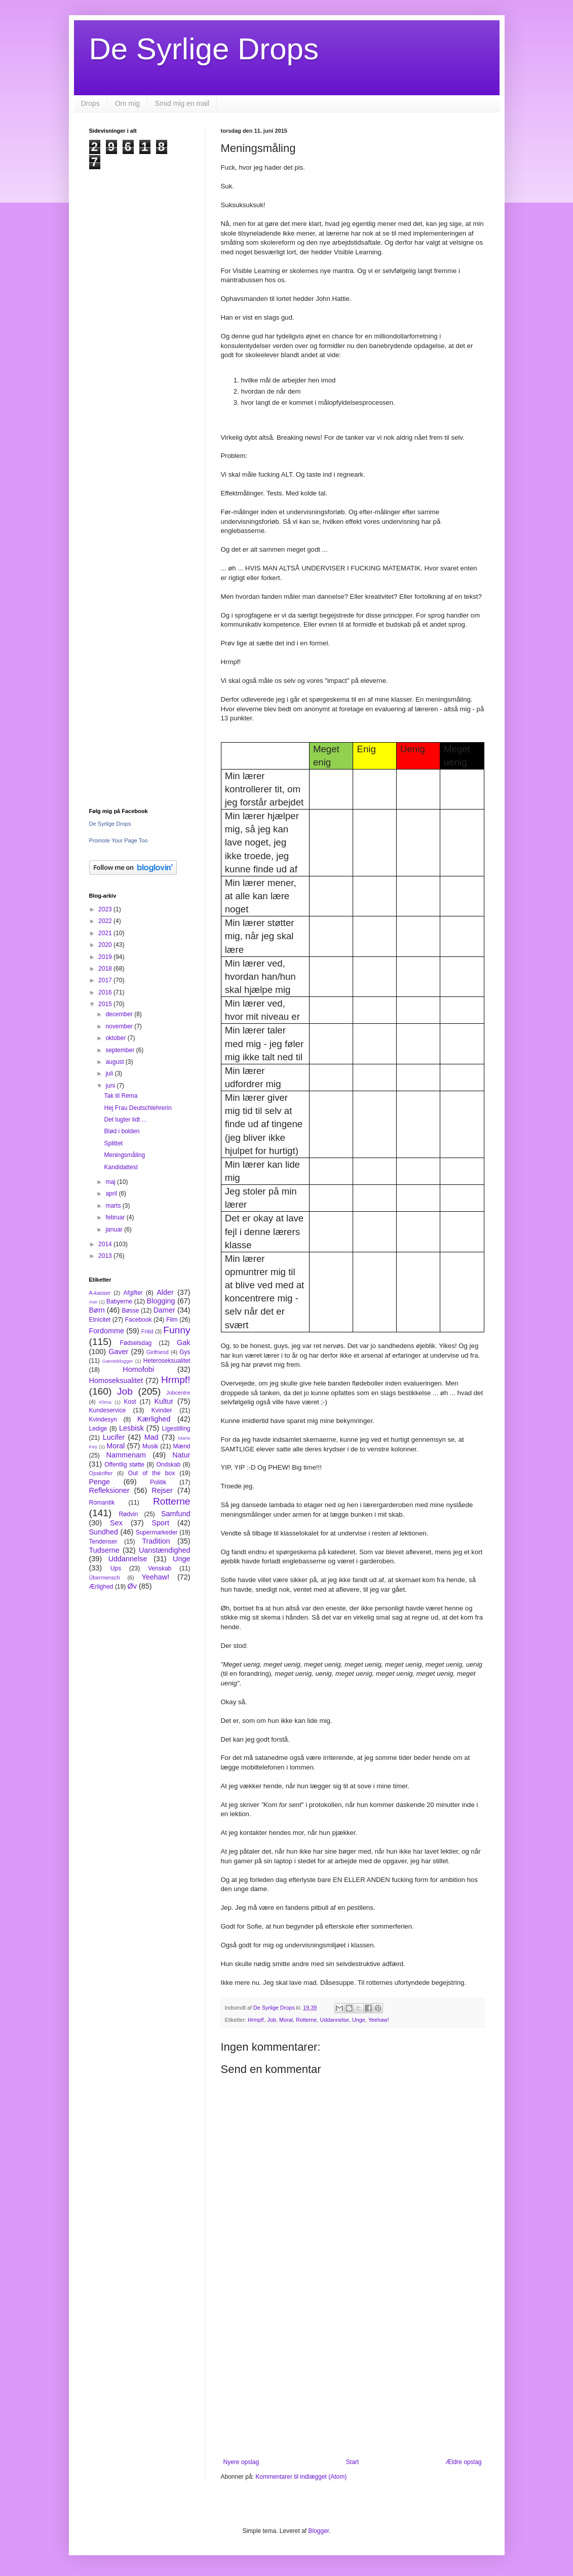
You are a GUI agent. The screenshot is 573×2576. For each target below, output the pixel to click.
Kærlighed (154, 1419)
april (112, 1193)
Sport (160, 1523)
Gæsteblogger (117, 1361)
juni (111, 1085)
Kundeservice (107, 1410)
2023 (105, 909)
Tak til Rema (120, 1095)
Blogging (161, 1301)
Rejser (162, 1490)
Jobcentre (178, 1393)
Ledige (98, 1428)
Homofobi (138, 1369)
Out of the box (151, 1473)
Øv (132, 1586)
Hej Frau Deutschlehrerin (137, 1107)
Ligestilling (176, 1428)
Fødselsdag (136, 1343)
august (115, 1061)
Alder (165, 1292)
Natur (181, 1455)
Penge (99, 1482)
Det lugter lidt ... (125, 1119)
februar (115, 1217)
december (119, 1014)
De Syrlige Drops (204, 49)
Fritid (147, 1331)
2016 (105, 992)
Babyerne (119, 1301)
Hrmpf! (256, 2020)
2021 (105, 933)
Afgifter (133, 1292)
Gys (184, 1352)
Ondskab (168, 1464)
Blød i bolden (121, 1131)
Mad (151, 1437)
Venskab (159, 1568)
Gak (183, 1342)
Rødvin (128, 1514)
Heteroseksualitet (166, 1360)
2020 (105, 944)
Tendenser (103, 1541)
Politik (158, 1482)
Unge (358, 2020)
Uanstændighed (164, 1550)
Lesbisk (131, 1428)
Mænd (181, 1446)
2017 (105, 980)
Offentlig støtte (124, 1464)
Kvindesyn (103, 1419)
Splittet (113, 1143)
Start (352, 2462)
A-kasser (100, 1293)
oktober (116, 1038)
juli (109, 1073)
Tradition (156, 1541)
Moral (286, 2020)
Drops (90, 103)
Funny (176, 1330)
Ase (93, 1301)
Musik (150, 1446)
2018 (105, 968)
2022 (105, 921)
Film (172, 1319)
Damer (164, 1310)
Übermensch (104, 1577)
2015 (105, 1004)
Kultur (163, 1401)
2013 (105, 1255)
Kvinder (161, 1410)
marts (113, 1205)
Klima (105, 1402)
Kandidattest (121, 1167)
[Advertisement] (352, 2375)
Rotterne (306, 2020)
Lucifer (114, 1437)
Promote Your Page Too (118, 840)
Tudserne (104, 1550)
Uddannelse (334, 2020)
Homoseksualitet (116, 1380)
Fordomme (107, 1331)
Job (272, 2020)
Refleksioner (109, 1490)
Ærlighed (101, 1586)
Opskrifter (101, 1473)
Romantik (102, 1502)
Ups (115, 1568)
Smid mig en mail (182, 103)
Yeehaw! (378, 2020)
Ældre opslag (464, 2462)
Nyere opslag (241, 2462)
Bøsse (130, 1310)
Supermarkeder (157, 1532)
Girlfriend (157, 1352)
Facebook (138, 1319)
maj (111, 1181)
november (119, 1026)
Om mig (127, 103)
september (120, 1050)
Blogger (319, 2530)
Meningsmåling (124, 1155)
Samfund (175, 1514)
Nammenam (126, 1455)
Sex (116, 1523)
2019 (105, 956)
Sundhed (104, 1532)
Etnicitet (100, 1319)
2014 (105, 1244)
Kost (130, 1401)
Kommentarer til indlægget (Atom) (301, 2476)
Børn (97, 1310)
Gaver (118, 1352)
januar (114, 1229)
